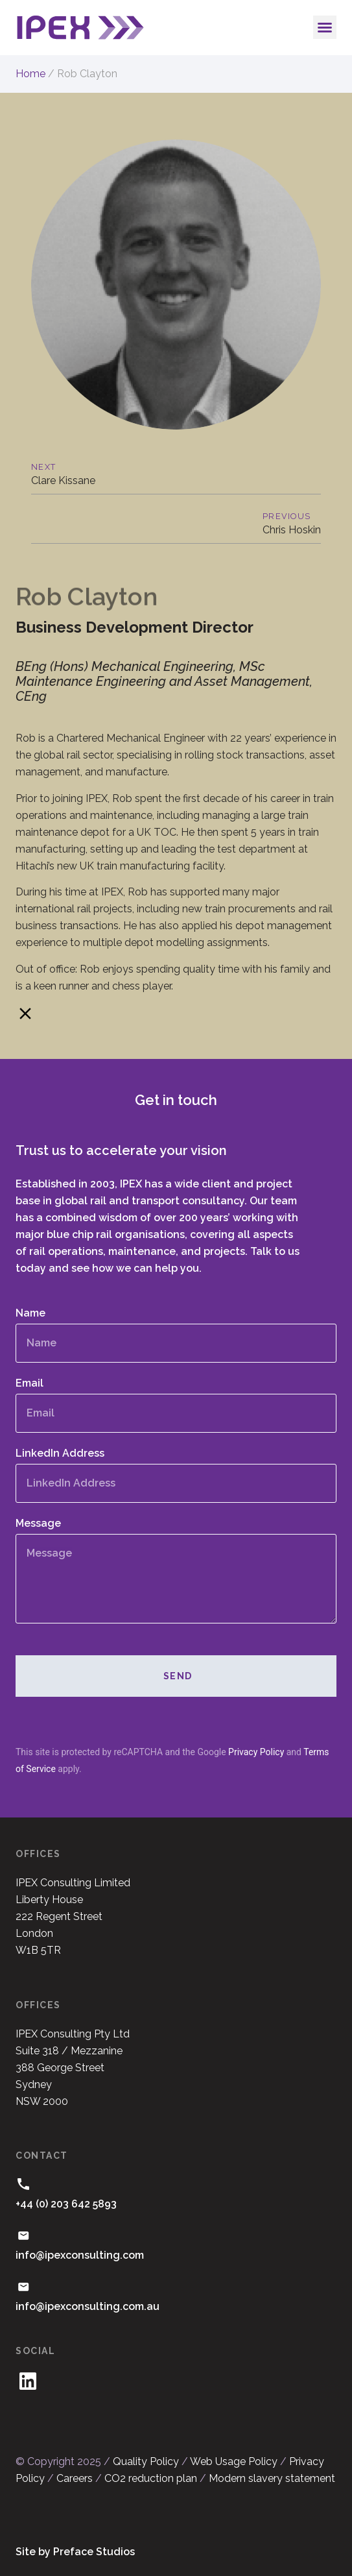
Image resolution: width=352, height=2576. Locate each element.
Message (38, 1523)
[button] (324, 27)
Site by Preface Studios (75, 2552)
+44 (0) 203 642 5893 (66, 2204)
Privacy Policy (256, 1752)
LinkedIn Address (60, 1453)
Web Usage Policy (233, 2461)
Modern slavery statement (272, 2478)
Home (30, 73)
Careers (74, 2478)
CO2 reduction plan (150, 2478)
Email (29, 1383)
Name (30, 1313)
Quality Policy (146, 2461)
